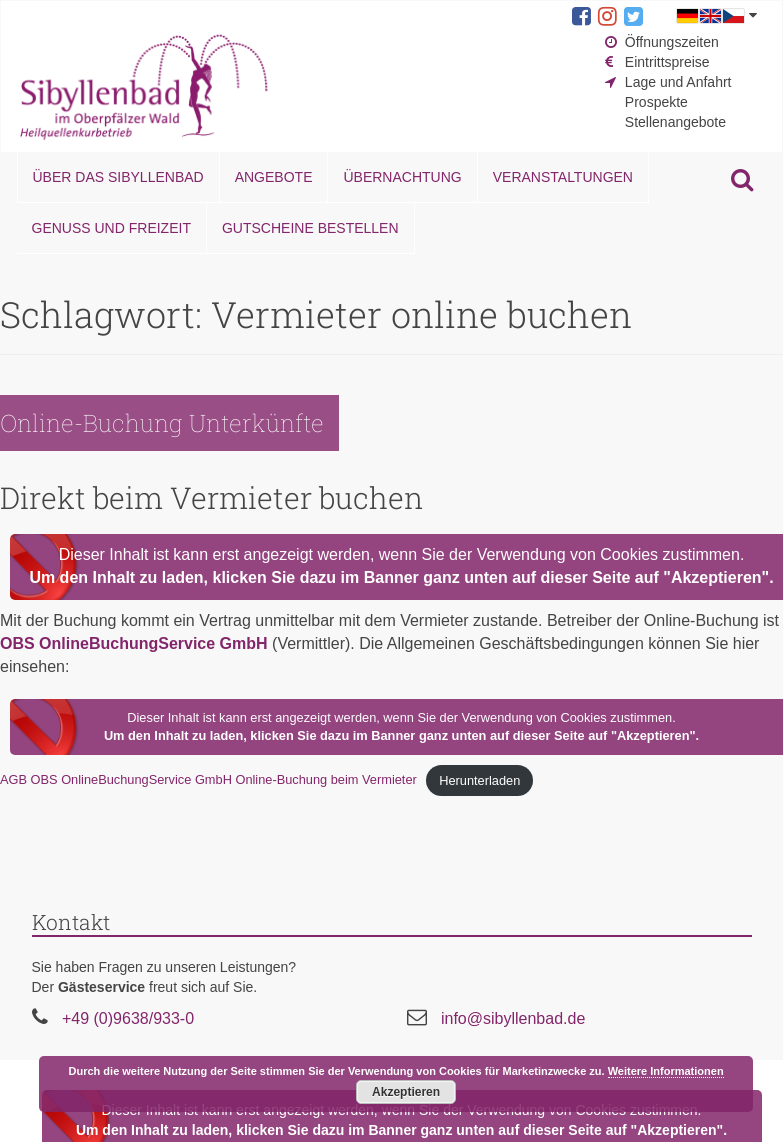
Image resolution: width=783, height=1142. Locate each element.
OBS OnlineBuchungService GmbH (134, 643)
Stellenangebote (675, 122)
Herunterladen (479, 780)
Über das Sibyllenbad (118, 177)
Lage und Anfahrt (678, 82)
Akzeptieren (406, 1092)
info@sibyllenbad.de (513, 1018)
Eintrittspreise (667, 62)
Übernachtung (402, 177)
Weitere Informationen (666, 1071)
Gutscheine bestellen (310, 228)
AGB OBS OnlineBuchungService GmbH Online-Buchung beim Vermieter (208, 780)
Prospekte (656, 102)
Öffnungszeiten (672, 42)
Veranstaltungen (563, 177)
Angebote (274, 177)
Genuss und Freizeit (111, 228)
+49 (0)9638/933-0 (128, 1018)
